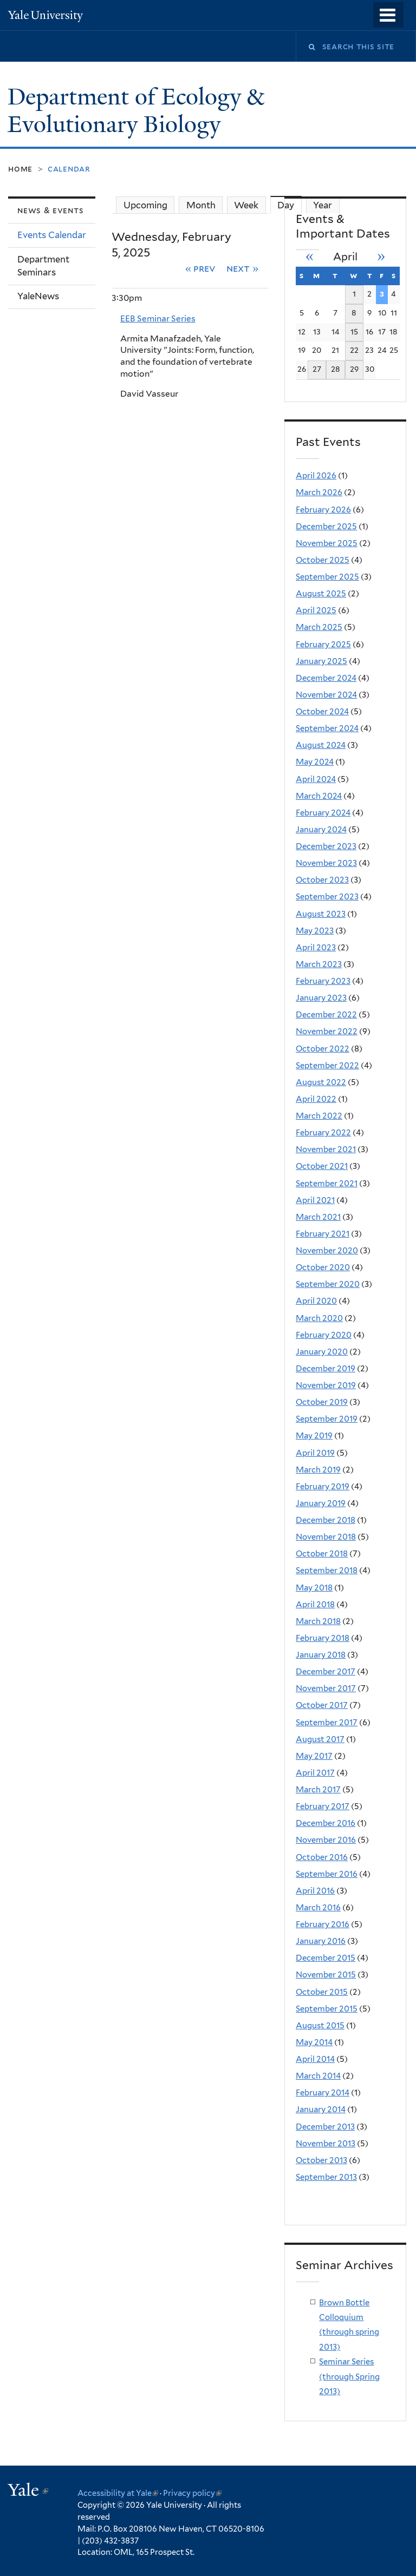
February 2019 (322, 1486)
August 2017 (320, 1739)
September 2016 (327, 1874)
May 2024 (315, 762)
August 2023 (321, 914)
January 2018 (321, 1655)
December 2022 (326, 1015)
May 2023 (315, 931)
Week (246, 205)
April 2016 (315, 1891)
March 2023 (319, 964)
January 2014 (321, 2109)
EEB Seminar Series (158, 318)
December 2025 (326, 526)
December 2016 (325, 1823)
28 (335, 369)
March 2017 (318, 1790)
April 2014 (315, 2059)
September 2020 (328, 1284)
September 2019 (327, 1419)
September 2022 (327, 1065)
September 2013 (326, 2177)
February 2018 (322, 1638)
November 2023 (326, 863)
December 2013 (325, 2127)
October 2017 (322, 1705)
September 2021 (327, 1183)
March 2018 (318, 1621)
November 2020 (327, 1251)
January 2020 (322, 1352)
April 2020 (316, 1301)
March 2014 (318, 2076)
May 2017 (314, 1756)
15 (354, 331)
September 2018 (327, 1570)
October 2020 (323, 1267)
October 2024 (322, 712)
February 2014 (322, 2093)
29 (354, 369)
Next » (242, 268)
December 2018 (325, 1520)
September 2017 (327, 1722)
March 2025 (319, 627)
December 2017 (325, 1672)
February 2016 (322, 1924)
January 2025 (321, 661)
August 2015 (320, 2025)
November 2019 (326, 1385)
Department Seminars (43, 266)
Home (20, 168)
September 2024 (327, 728)
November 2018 (326, 1537)
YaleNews (38, 296)
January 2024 (321, 829)
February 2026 (323, 510)
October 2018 (322, 1554)
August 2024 (321, 745)
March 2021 (318, 1217)
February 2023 (323, 981)
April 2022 (316, 1099)
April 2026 (316, 476)
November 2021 (326, 1149)
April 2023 (316, 947)
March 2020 (319, 1318)
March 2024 (319, 796)
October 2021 (322, 1166)
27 (317, 369)
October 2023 (322, 880)
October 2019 (322, 1402)
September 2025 (327, 577)
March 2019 (318, 1470)
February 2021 (322, 1234)
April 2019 (315, 1453)
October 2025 (322, 560)
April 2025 (316, 610)
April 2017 (315, 1773)
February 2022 (323, 1133)
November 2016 (326, 1840)
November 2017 (326, 1688)
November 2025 (327, 543)
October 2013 (321, 2160)
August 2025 (321, 594)
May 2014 (314, 2042)
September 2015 (327, 2009)
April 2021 (315, 1200)
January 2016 (321, 1941)
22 (354, 350)
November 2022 (327, 1031)
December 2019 (325, 1369)
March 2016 (318, 1908)
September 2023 (327, 897)
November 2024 (326, 695)
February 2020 (324, 1335)
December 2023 (326, 846)
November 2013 (325, 2143)
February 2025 (323, 644)
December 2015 (325, 1958)
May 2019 (314, 1436)
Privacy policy (192, 2493)
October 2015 (322, 1992)
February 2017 (322, 1806)
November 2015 (326, 1975)
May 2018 (314, 1588)
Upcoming (145, 205)
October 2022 (322, 1049)
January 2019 (321, 1503)
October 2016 (322, 1857)
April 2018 (315, 1604)
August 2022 (321, 1082)
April (345, 257)
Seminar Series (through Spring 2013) (349, 2376)
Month (201, 205)
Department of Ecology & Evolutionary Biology (136, 111)
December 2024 (326, 678)
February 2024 (323, 813)
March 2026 (319, 492)
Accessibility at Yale (117, 2493)
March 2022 (319, 1116)
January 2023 (321, 998)
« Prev (200, 268)
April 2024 (316, 779)
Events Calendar (51, 234)
